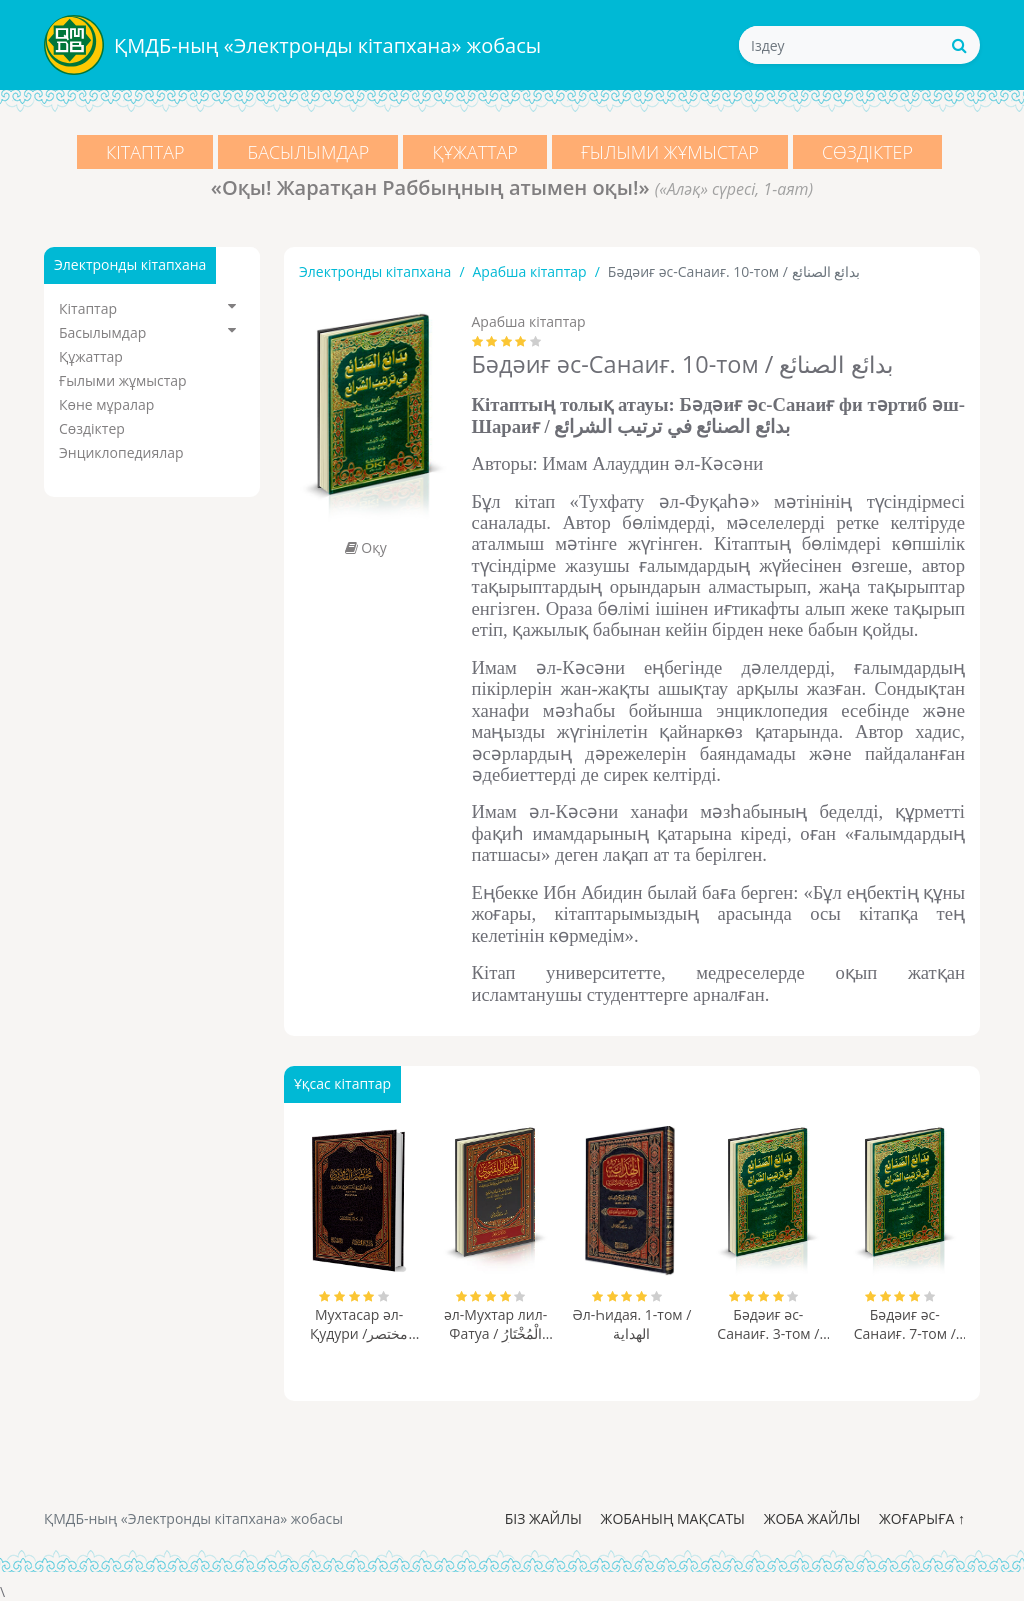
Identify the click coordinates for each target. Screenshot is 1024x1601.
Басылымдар (306, 152)
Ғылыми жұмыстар (672, 152)
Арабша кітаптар (530, 271)
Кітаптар (140, 152)
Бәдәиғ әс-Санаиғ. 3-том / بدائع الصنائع (768, 1324)
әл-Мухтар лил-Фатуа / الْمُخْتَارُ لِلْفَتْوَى (495, 1324)
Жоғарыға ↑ (922, 1518)
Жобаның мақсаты (673, 1518)
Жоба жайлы (812, 1518)
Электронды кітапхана (375, 271)
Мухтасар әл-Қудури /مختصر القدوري (359, 1324)
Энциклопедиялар (121, 452)
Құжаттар (475, 152)
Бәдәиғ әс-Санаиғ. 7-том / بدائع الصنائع (905, 1324)
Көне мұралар (106, 404)
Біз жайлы (543, 1518)
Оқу (366, 547)
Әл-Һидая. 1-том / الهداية (632, 1324)
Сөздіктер (873, 152)
